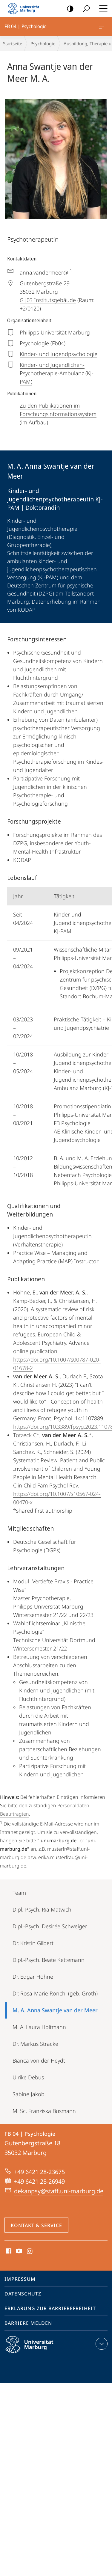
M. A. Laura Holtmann (39, 2027)
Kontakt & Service (36, 2225)
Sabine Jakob (29, 2094)
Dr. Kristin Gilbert (33, 1943)
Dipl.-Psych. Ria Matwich (42, 1909)
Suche (84, 8)
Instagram (30, 2251)
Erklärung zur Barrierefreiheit (50, 2308)
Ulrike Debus (28, 2077)
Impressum (20, 2279)
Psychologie (42, 43)
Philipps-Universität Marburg (34, 2349)
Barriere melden (28, 2323)
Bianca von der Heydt (39, 2060)
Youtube (18, 2251)
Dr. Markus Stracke (35, 2043)
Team (19, 1892)
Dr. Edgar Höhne (33, 1976)
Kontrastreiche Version (68, 8)
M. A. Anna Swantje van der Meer (55, 2010)
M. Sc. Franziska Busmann (44, 2110)
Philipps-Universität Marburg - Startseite (25, 8)
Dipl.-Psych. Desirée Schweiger (50, 1926)
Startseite (12, 43)
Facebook (8, 2251)
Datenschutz (22, 2293)
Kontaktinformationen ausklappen (101, 2343)
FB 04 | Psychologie (101, 27)
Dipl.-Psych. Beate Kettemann (49, 1959)
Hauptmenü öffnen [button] (101, 8)
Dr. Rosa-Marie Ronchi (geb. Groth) (55, 1993)
